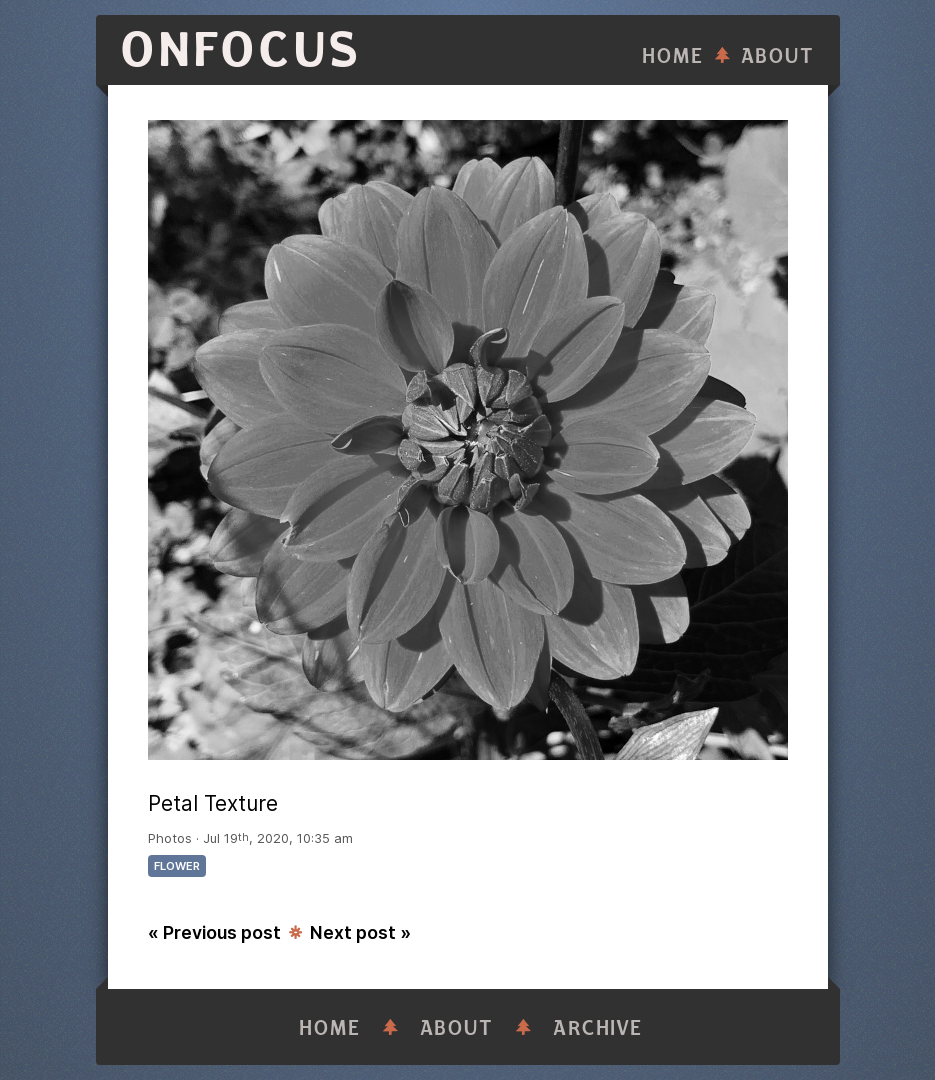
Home (673, 56)
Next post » (360, 932)
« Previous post (214, 932)
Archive (598, 1028)
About (778, 56)
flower (177, 866)
